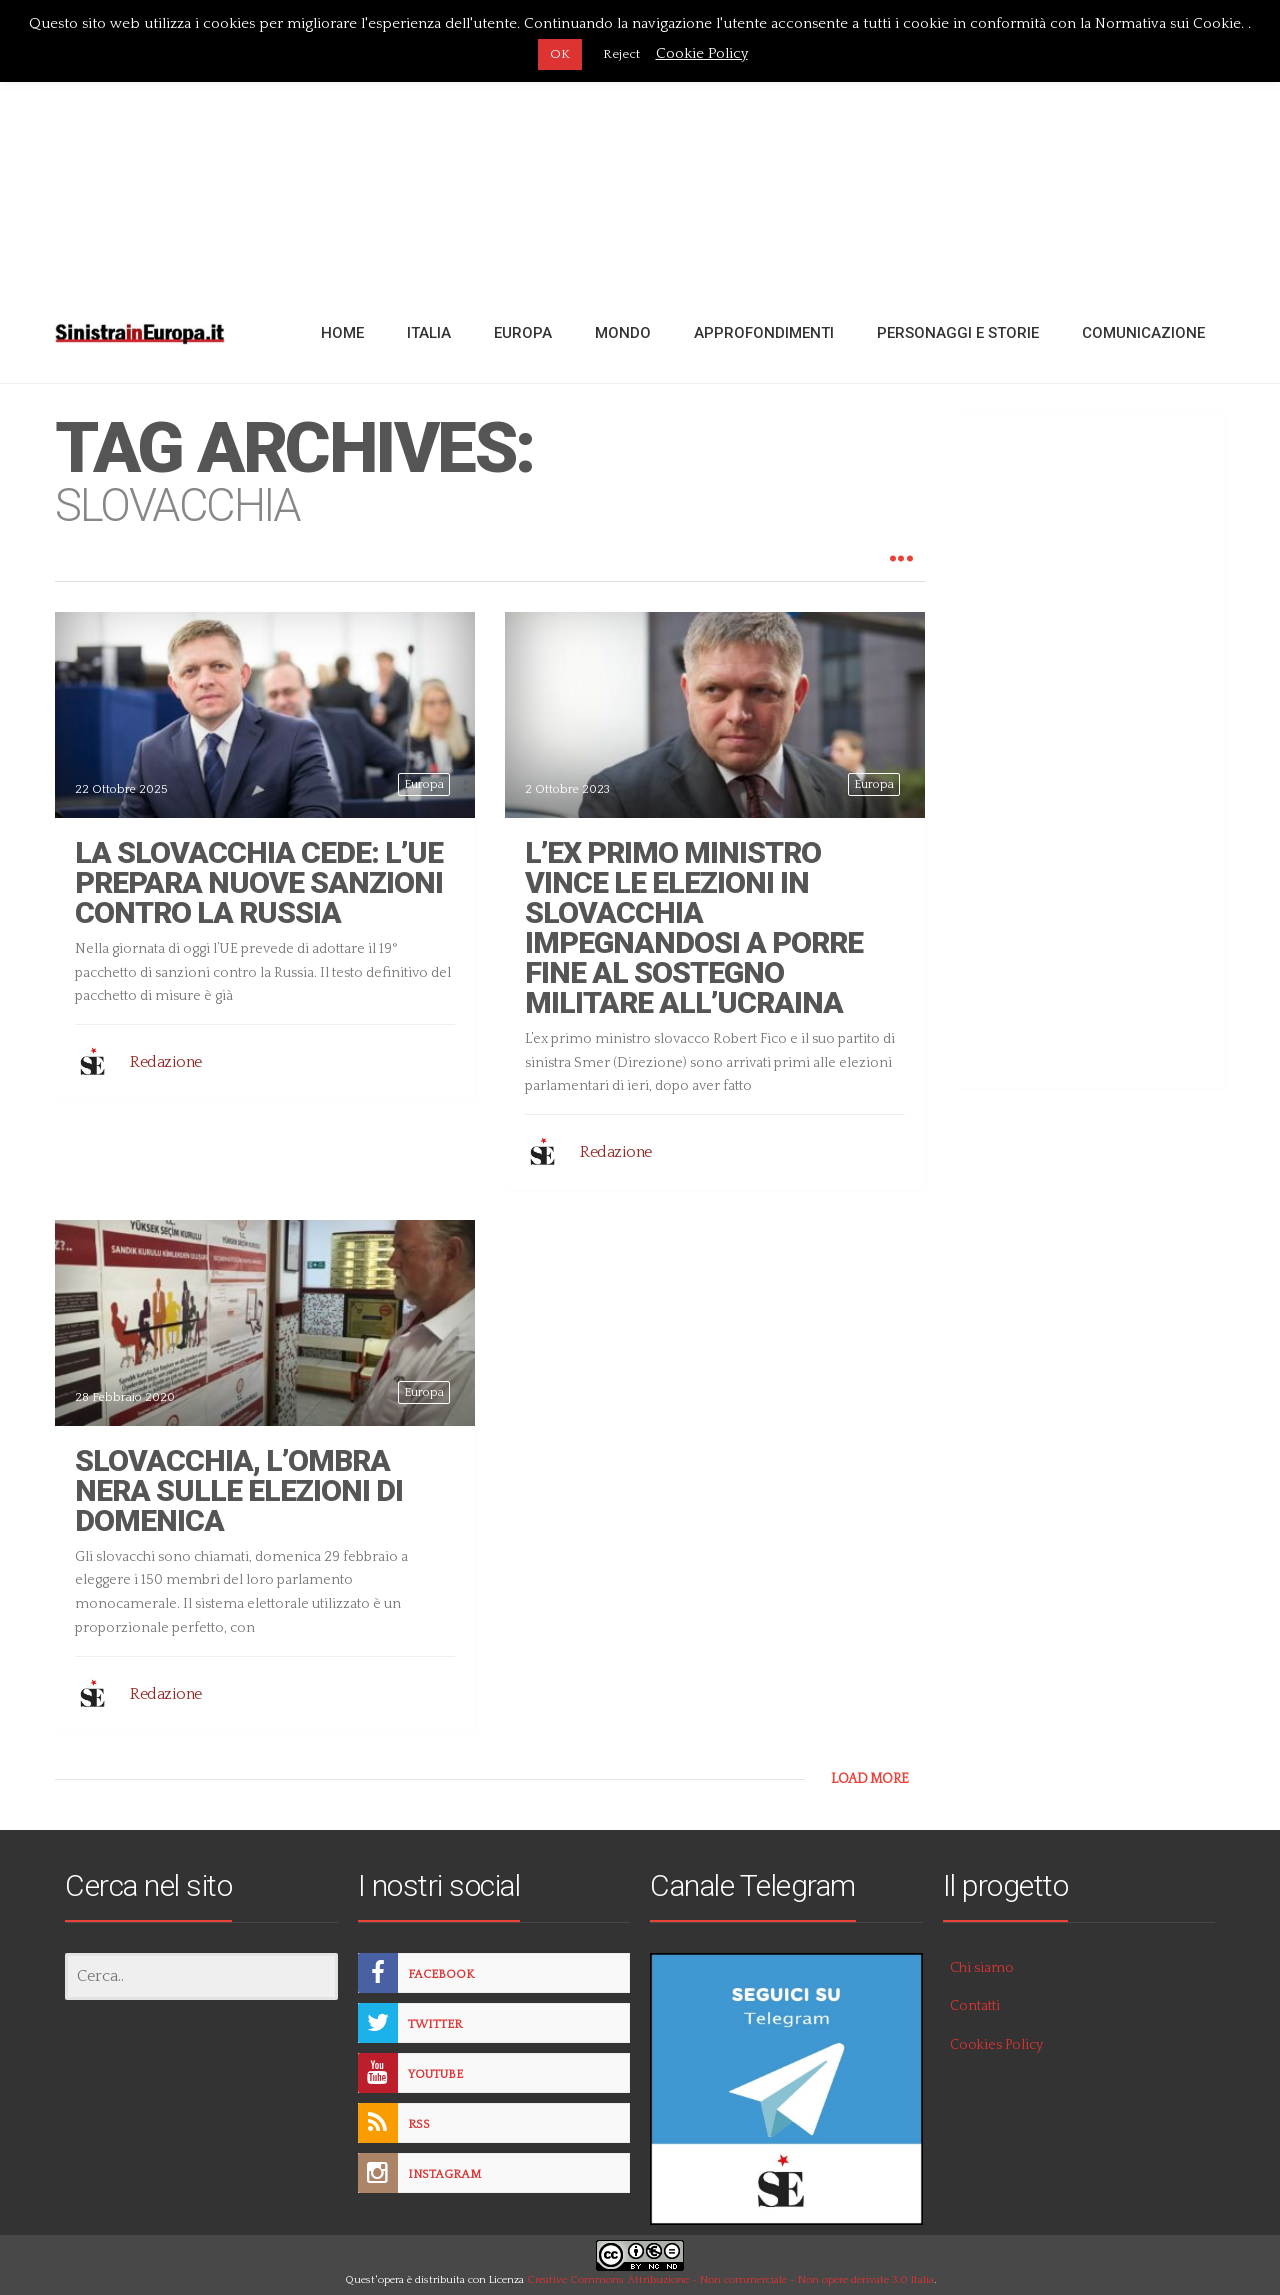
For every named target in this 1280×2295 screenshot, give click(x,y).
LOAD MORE (870, 1779)
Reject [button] (621, 54)
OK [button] (560, 54)
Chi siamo (982, 1968)
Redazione (166, 1062)
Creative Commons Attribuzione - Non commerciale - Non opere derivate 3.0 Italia (730, 2280)
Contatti (975, 2006)
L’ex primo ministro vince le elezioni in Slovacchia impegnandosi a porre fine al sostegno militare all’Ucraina (694, 927)
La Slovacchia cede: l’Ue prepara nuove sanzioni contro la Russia (259, 882)
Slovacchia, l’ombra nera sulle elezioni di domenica (239, 1490)
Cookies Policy (996, 2045)
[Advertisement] (640, 143)
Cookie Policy (702, 53)
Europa (424, 784)
